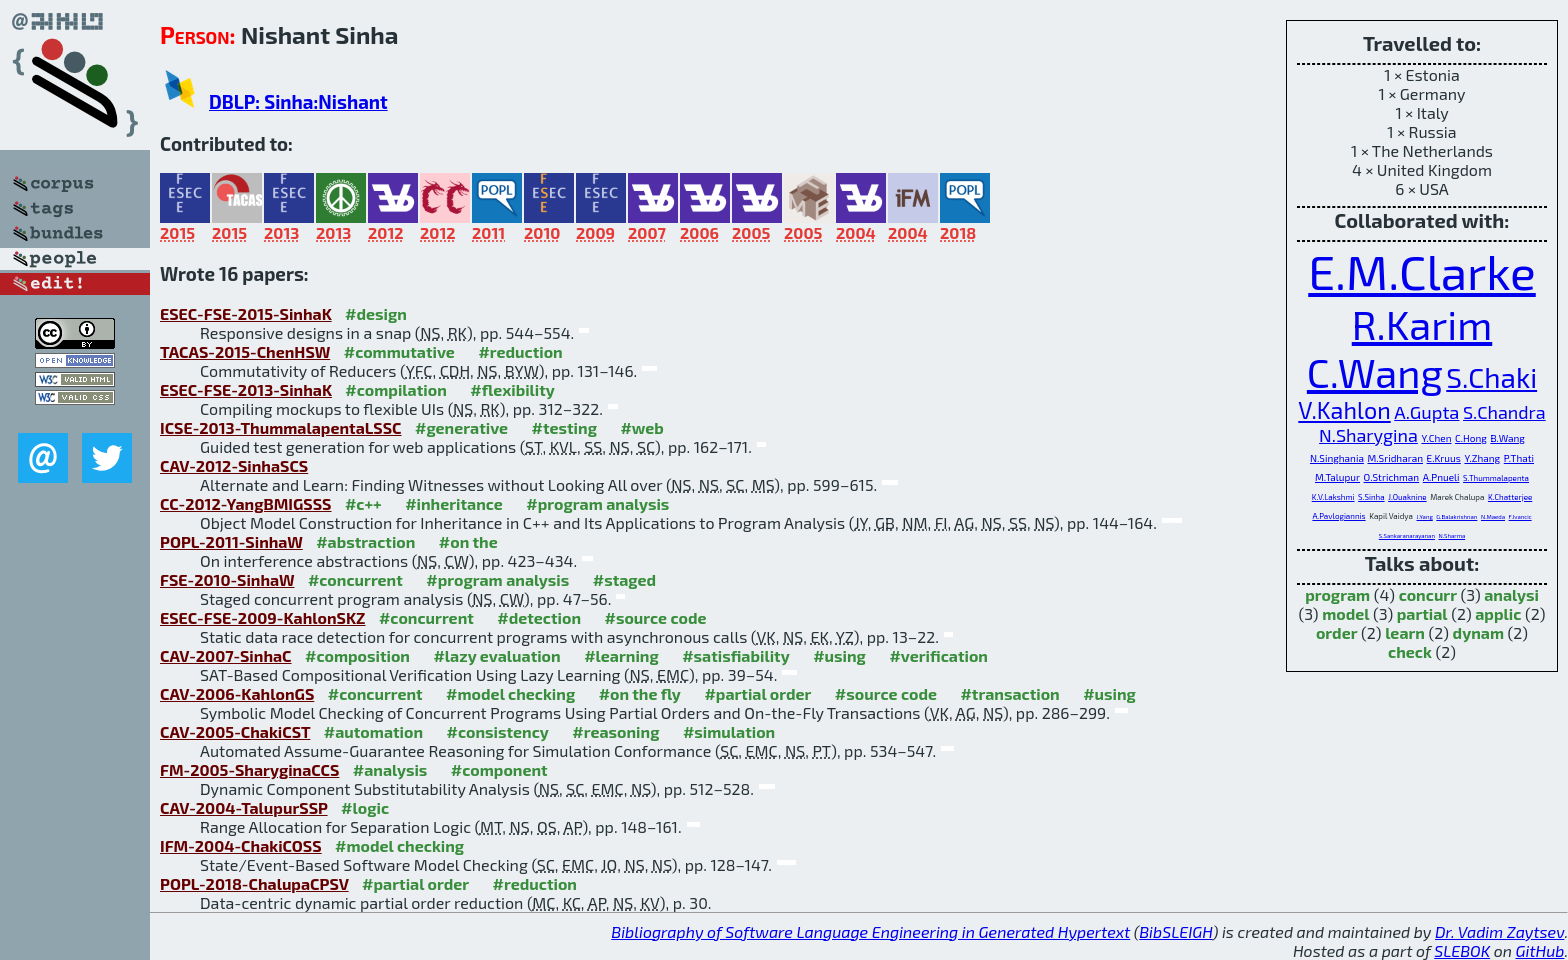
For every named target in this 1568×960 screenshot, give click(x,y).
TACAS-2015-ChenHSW (245, 351)
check (1410, 651)
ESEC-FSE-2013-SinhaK (246, 389)
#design (376, 313)
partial (1422, 613)
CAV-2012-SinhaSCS (234, 465)
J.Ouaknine (1407, 497)
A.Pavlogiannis (1338, 516)
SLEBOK (1462, 950)
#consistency (498, 731)
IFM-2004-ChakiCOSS (241, 845)
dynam (1478, 632)
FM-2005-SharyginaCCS (249, 769)
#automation (373, 731)
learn (1405, 632)
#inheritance (454, 503)
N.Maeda (1493, 516)
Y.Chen (1436, 438)
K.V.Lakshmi (1333, 497)
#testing (564, 427)
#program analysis (597, 503)
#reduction (520, 351)
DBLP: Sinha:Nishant (298, 101)
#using (839, 655)
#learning (621, 655)
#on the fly (640, 693)
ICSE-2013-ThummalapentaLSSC (281, 427)
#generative (461, 427)
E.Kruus (1444, 458)
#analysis (390, 769)
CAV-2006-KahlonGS (237, 693)
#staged (624, 579)
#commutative (399, 351)
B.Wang (1507, 438)
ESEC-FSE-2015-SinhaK (246, 313)
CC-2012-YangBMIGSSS (245, 503)
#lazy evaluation (496, 655)
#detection (539, 617)
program (1337, 594)
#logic (365, 807)
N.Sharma (1451, 535)
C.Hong (1471, 438)
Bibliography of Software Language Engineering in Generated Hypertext (870, 931)
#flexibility (512, 389)
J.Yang (1424, 516)
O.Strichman (1392, 477)
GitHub (1540, 950)
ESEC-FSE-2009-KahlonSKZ (262, 617)
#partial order (757, 693)
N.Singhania (1337, 458)
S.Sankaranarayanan (1407, 535)
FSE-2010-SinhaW (227, 579)
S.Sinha (1371, 497)
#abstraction (365, 541)
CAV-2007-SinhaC (226, 655)
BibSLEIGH (1175, 931)
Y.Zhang (1482, 458)
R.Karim (1422, 324)
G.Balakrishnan (1456, 516)
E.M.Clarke (1422, 271)
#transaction (1009, 693)
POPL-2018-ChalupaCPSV (254, 883)
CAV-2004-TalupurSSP (244, 807)
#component (499, 769)
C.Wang (1375, 372)
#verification (938, 655)
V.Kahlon (1344, 410)
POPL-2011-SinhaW (231, 541)
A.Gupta (1426, 412)
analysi (1511, 594)
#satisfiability (736, 655)
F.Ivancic (1520, 516)
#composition (357, 655)
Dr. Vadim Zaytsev (1499, 931)
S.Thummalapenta (1496, 478)
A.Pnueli (1441, 477)
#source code (656, 617)
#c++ (363, 503)
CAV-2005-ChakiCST (235, 731)
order (1337, 632)
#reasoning (615, 731)
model (1345, 613)
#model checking (510, 693)
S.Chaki (1491, 377)
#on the (468, 541)
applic (1498, 613)
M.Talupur (1337, 477)
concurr (1428, 594)
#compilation (395, 389)
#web (641, 427)
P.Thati (1519, 458)
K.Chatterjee (1510, 497)
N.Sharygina (1368, 435)
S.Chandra (1504, 412)
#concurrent (355, 579)
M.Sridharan (1395, 458)
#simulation (729, 731)
